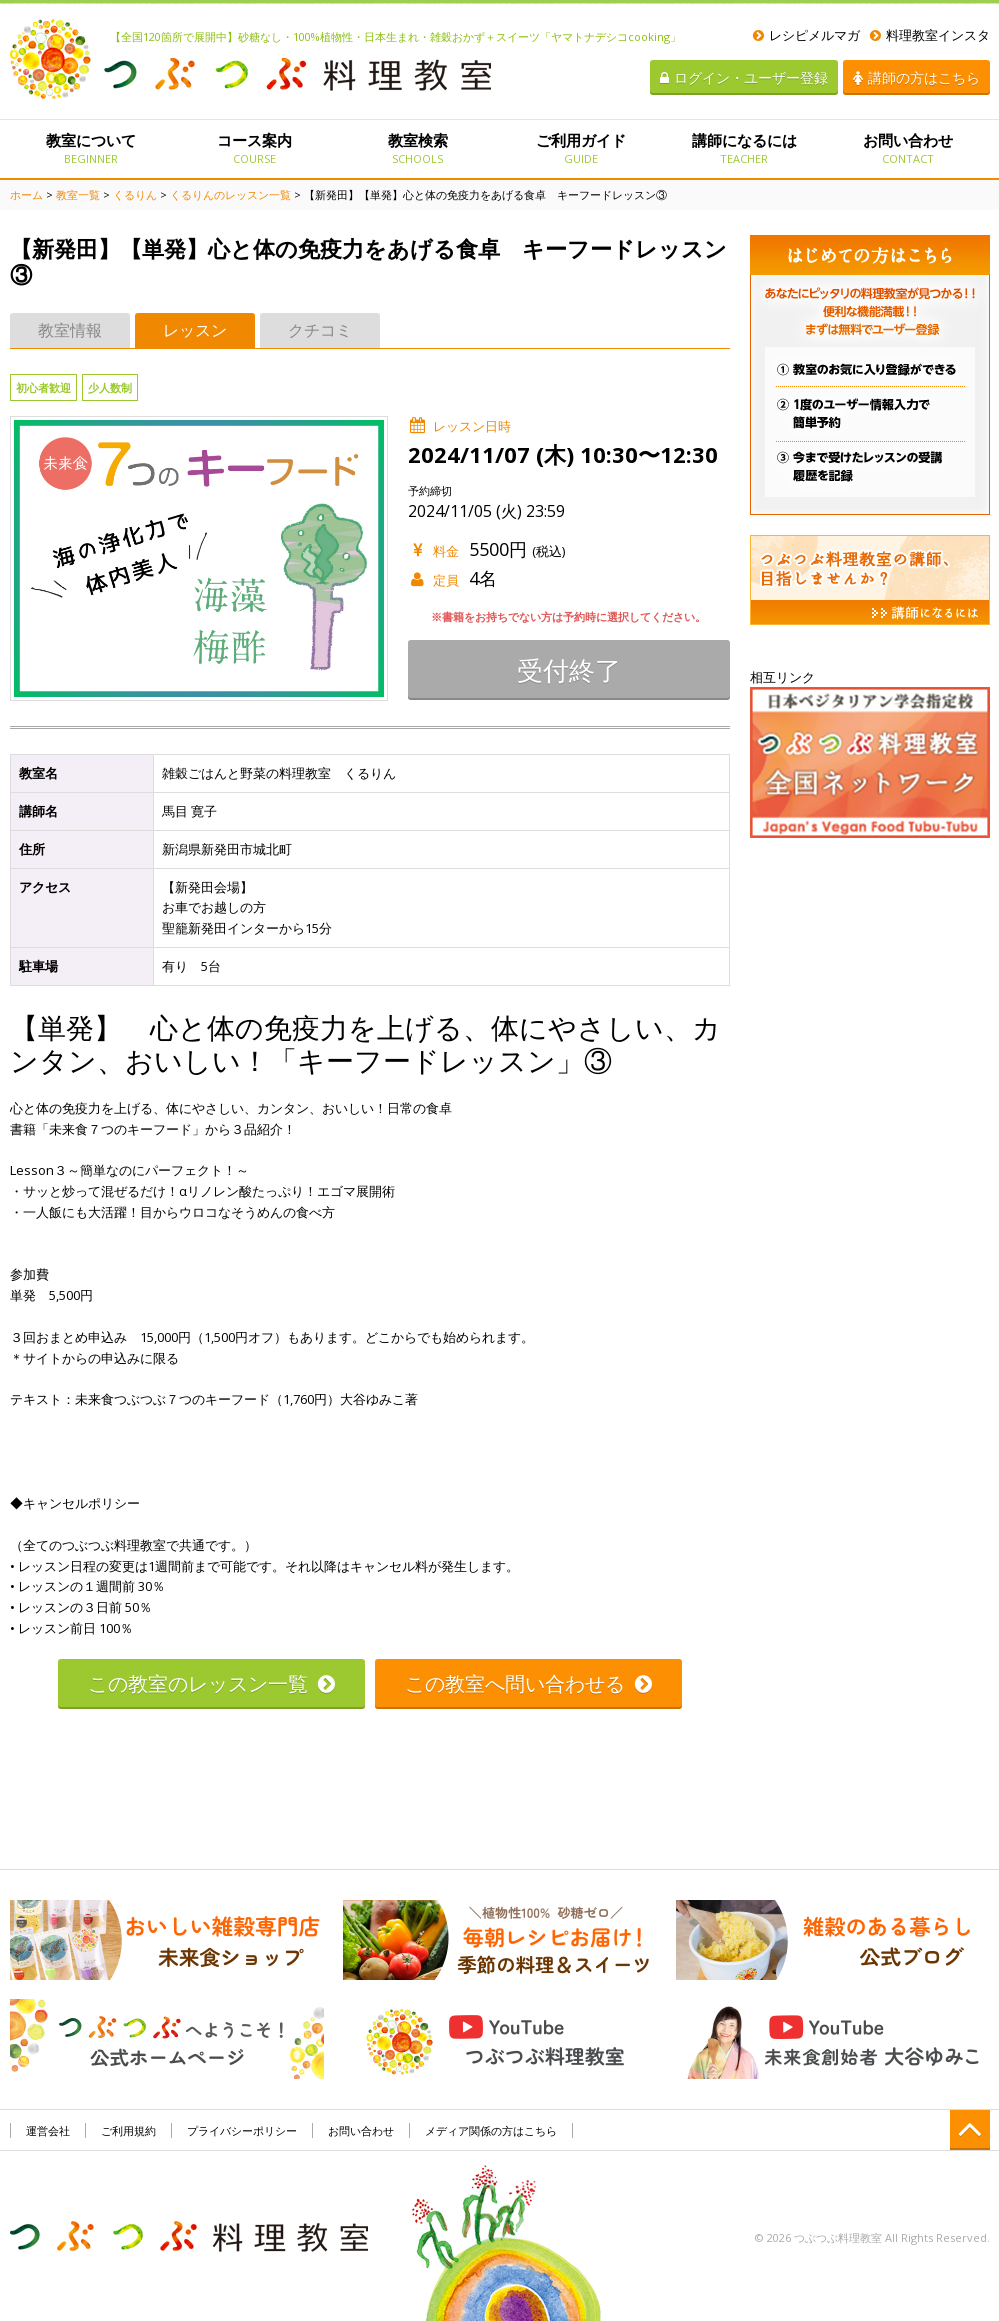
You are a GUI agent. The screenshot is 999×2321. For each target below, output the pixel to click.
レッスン (195, 330)
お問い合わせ (907, 148)
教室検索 (417, 148)
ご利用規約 (128, 2130)
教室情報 (70, 330)
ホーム (26, 194)
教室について (91, 148)
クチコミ (320, 330)
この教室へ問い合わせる (528, 1683)
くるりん (135, 194)
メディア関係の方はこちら (491, 2130)
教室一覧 (78, 194)
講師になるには (744, 148)
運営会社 (48, 2130)
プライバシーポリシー (242, 2130)
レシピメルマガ (806, 35)
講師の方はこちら (916, 77)
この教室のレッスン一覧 (211, 1683)
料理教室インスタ (930, 35)
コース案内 (254, 148)
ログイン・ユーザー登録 (744, 77)
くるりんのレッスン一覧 (230, 194)
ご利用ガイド (580, 148)
